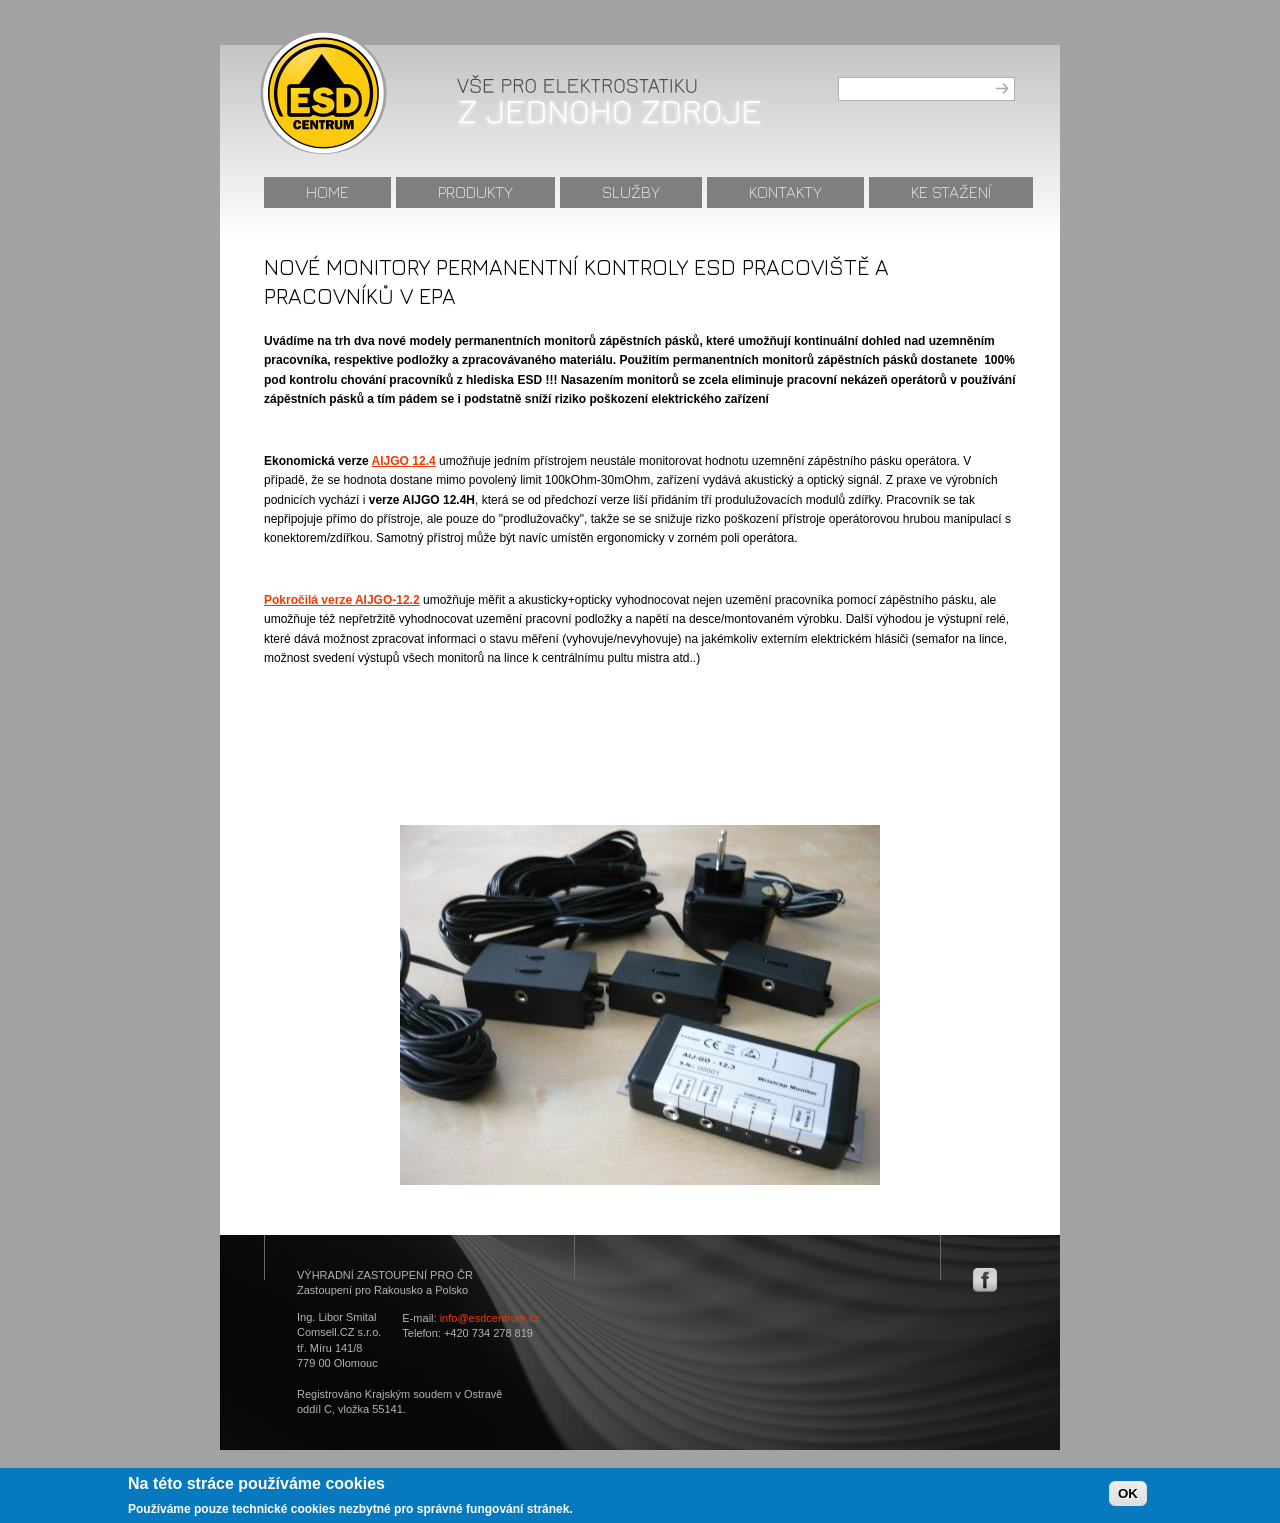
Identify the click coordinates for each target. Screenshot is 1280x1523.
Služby (631, 192)
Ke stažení (951, 192)
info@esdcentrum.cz (490, 1318)
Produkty (475, 192)
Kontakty (785, 192)
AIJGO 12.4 (404, 461)
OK (1128, 1496)
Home (327, 192)
